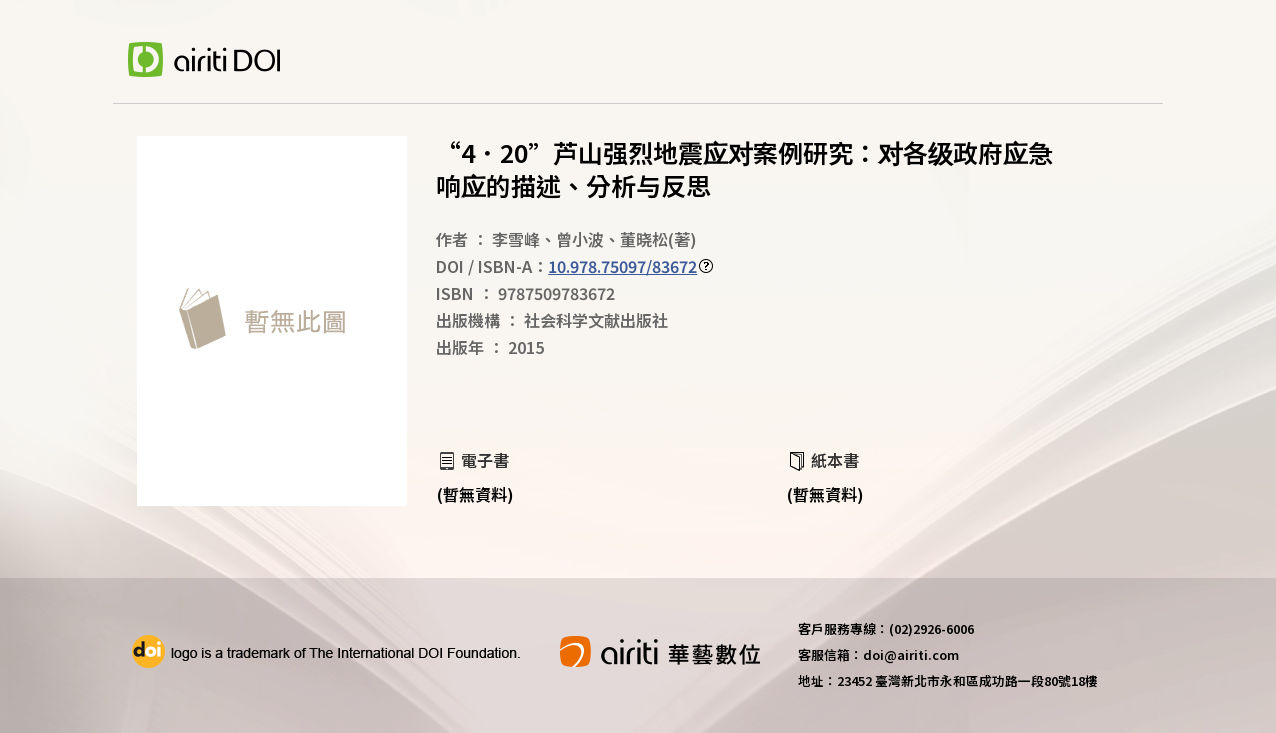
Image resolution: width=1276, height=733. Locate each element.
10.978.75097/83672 (622, 266)
